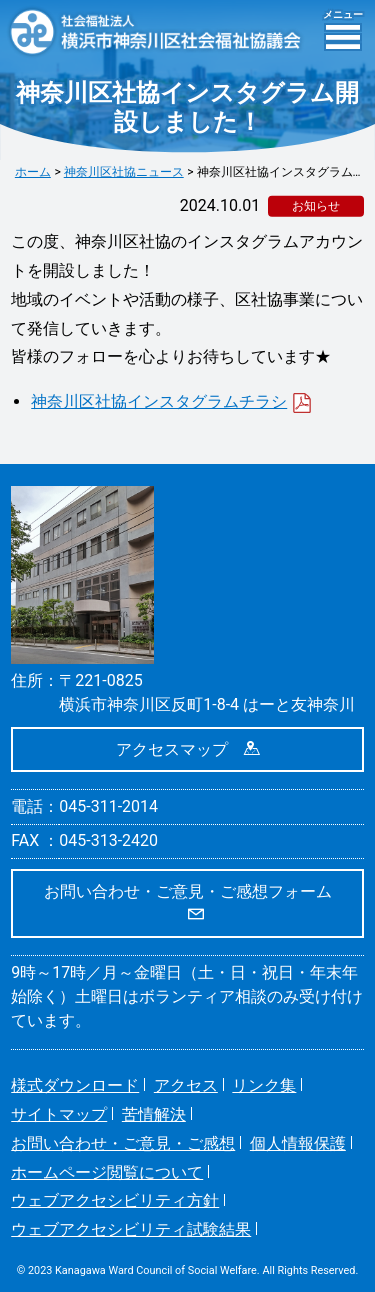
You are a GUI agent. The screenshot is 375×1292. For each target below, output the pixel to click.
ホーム (33, 172)
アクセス (186, 1085)
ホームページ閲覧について (107, 1172)
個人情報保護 (298, 1143)
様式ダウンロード (75, 1085)
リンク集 (264, 1085)
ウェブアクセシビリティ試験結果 (131, 1229)
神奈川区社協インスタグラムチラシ (171, 401)
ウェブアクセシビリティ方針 (115, 1200)
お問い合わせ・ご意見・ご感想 (123, 1143)
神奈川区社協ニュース (124, 172)
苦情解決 (154, 1114)
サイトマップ (59, 1114)
